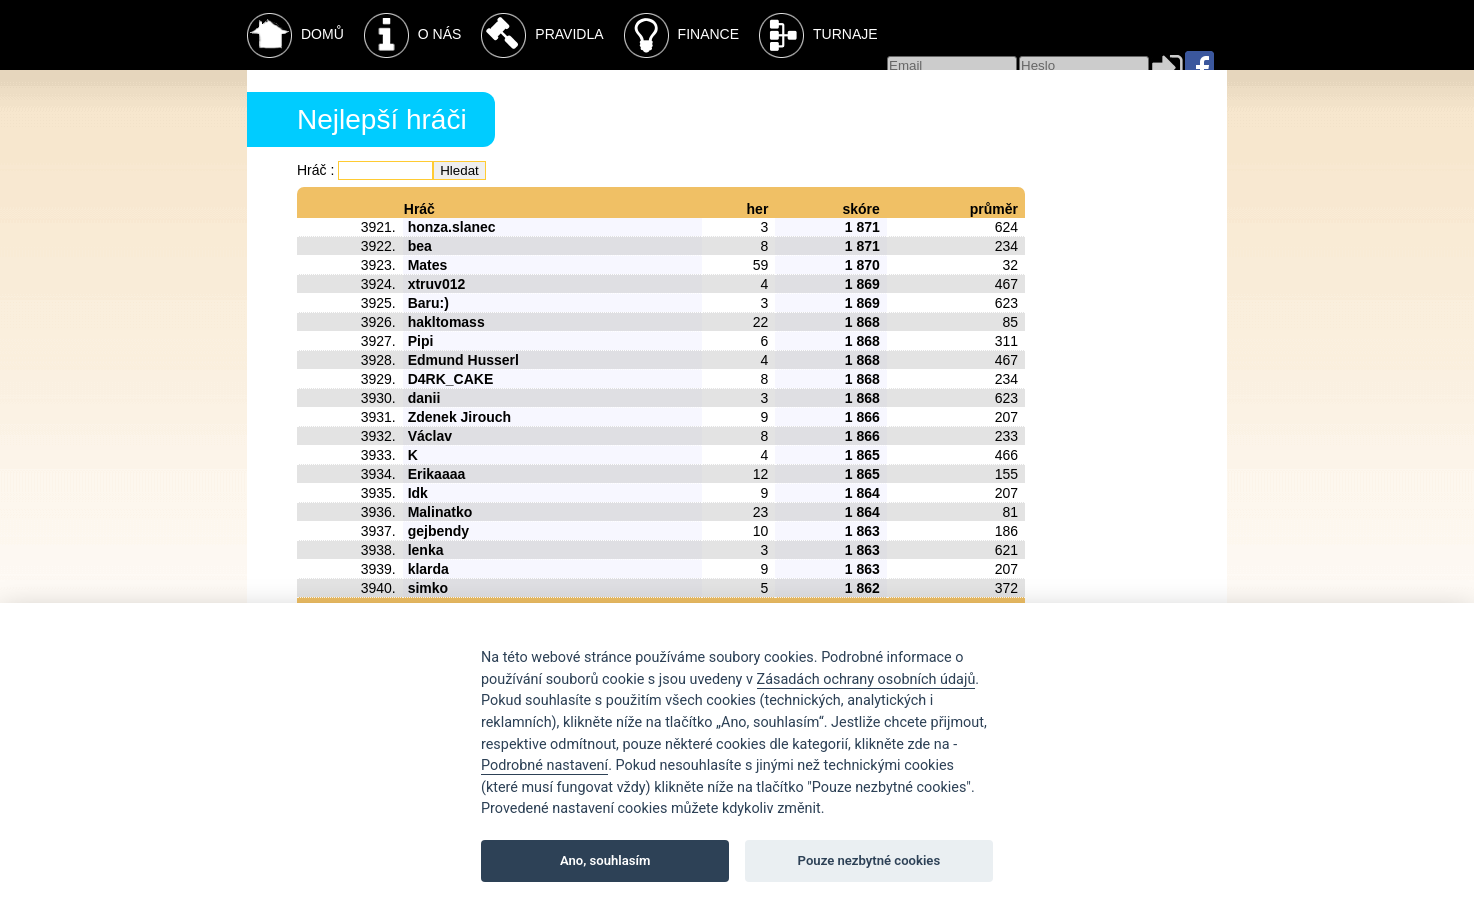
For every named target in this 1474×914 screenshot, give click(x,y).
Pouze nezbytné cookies (869, 860)
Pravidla (542, 35)
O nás (413, 35)
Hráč (312, 170)
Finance (681, 35)
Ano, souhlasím (605, 860)
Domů (295, 35)
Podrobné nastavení (544, 765)
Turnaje (818, 35)
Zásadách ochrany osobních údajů (866, 679)
